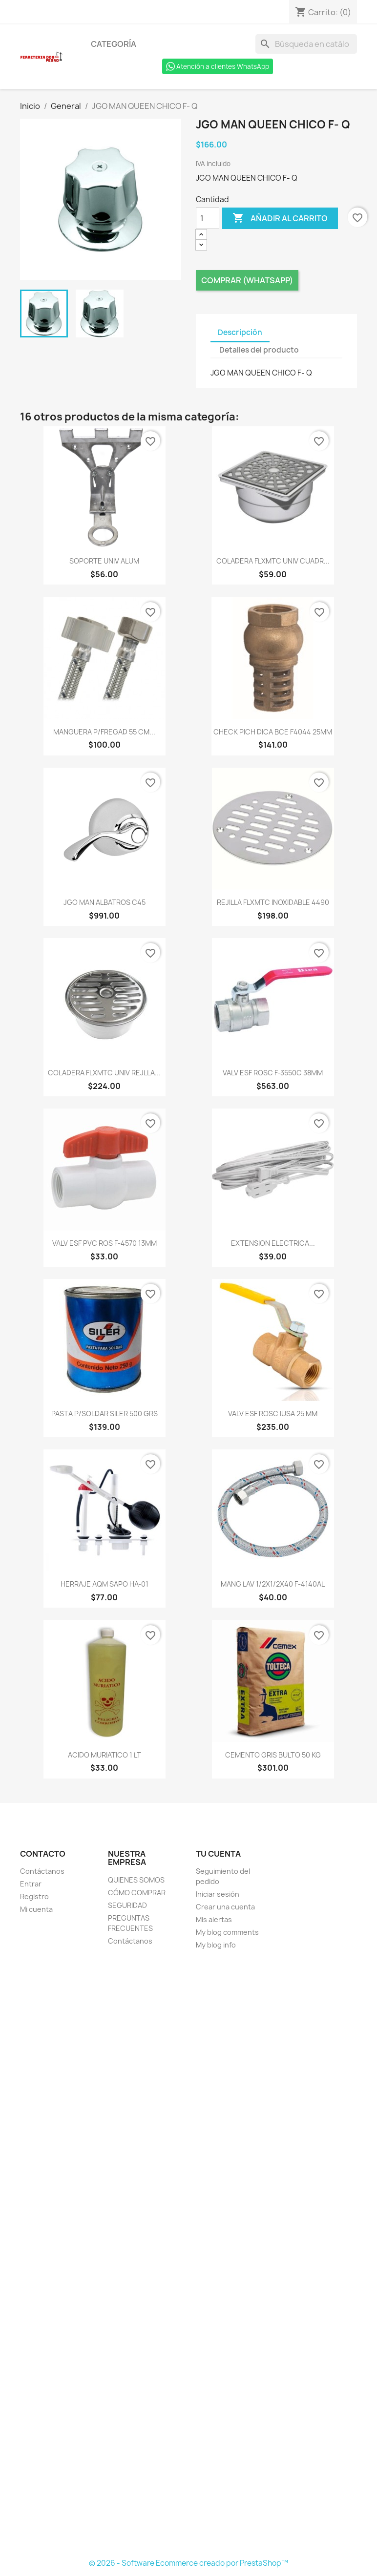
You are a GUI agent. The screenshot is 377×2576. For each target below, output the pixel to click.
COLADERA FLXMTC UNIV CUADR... (273, 560)
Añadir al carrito (280, 218)
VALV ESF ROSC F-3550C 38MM (273, 1072)
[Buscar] (306, 44)
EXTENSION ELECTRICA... (273, 1243)
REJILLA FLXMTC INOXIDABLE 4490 (273, 902)
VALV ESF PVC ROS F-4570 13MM (104, 1243)
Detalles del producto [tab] (259, 350)
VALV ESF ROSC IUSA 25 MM (272, 1413)
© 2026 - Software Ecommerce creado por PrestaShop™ (188, 2563)
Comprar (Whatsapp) (247, 280)
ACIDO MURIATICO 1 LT (104, 1754)
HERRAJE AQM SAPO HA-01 (104, 1584)
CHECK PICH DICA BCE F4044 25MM (272, 731)
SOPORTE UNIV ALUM (104, 560)
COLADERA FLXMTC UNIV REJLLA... (104, 1072)
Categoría (113, 44)
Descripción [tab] (240, 332)
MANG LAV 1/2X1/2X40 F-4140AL (273, 1584)
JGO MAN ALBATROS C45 (104, 902)
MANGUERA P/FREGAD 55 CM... (104, 731)
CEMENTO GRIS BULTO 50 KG (273, 1754)
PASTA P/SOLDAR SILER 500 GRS (104, 1413)
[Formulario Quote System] (188, 2255)
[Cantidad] (207, 218)
